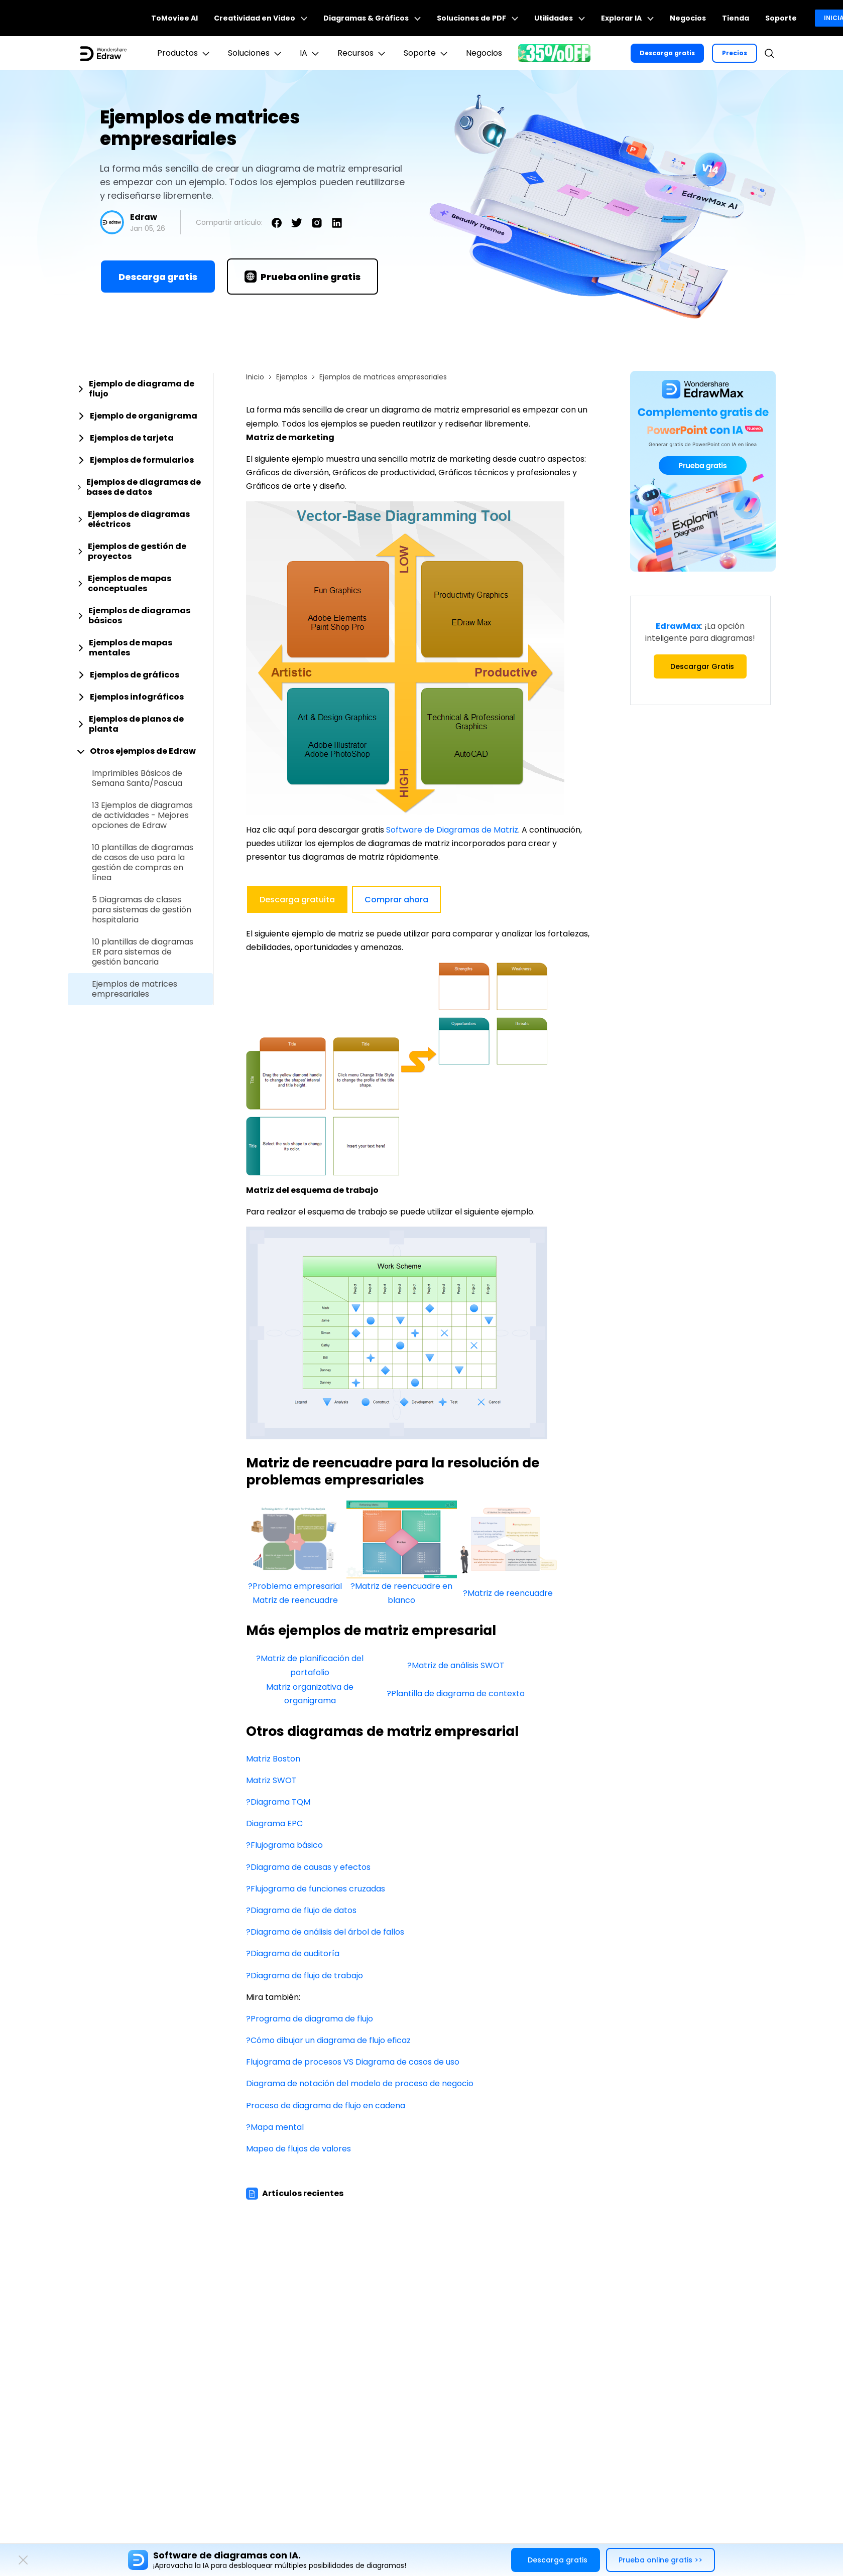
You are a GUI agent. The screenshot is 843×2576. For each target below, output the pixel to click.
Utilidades (559, 18)
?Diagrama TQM (278, 1802)
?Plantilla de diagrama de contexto (456, 1693)
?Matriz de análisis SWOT (456, 1665)
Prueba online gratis (302, 276)
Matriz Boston (273, 1759)
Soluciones (256, 53)
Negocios (688, 18)
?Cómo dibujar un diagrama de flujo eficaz (328, 2040)
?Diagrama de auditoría (292, 1953)
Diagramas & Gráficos (372, 18)
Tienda (735, 18)
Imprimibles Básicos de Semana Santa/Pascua (137, 778)
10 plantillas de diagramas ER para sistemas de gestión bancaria (142, 952)
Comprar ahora (396, 899)
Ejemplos (291, 377)
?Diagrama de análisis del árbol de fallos (325, 1932)
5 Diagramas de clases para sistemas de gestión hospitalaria (141, 910)
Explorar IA (627, 18)
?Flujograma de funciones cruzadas (315, 1888)
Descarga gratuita (297, 899)
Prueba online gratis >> (660, 2560)
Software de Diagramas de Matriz (452, 830)
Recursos (362, 53)
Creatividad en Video (260, 18)
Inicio (255, 377)
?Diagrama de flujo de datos (301, 1910)
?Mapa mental (275, 2127)
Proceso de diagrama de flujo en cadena (325, 2105)
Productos (184, 53)
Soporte (781, 18)
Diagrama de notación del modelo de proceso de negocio (359, 2083)
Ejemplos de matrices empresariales (134, 989)
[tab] (140, 389)
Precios (734, 53)
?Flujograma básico (284, 1845)
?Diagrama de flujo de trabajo (304, 1975)
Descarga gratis (667, 53)
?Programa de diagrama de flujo (309, 2018)
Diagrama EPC (274, 1823)
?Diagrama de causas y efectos (308, 1867)
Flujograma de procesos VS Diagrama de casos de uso (352, 2062)
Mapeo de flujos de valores (298, 2148)
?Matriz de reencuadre (508, 1593)
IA (310, 53)
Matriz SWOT (271, 1780)
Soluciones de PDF (477, 18)
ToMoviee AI (174, 18)
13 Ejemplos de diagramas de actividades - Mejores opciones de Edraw (142, 815)
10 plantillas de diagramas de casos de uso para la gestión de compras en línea (142, 863)
